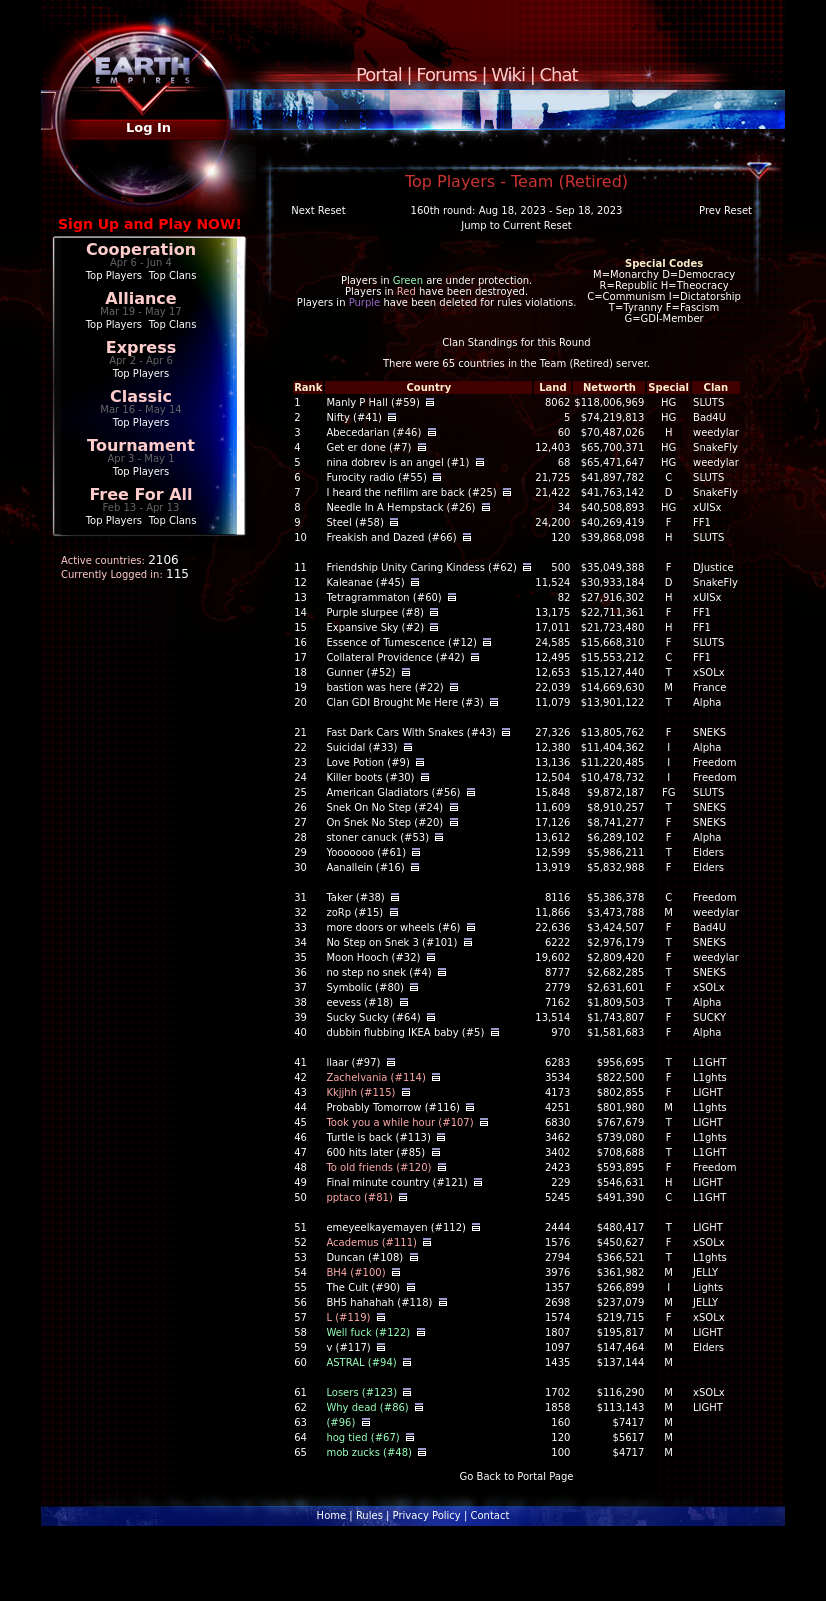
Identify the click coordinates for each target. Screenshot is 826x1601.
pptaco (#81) (359, 1197)
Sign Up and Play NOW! (150, 224)
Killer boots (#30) (370, 777)
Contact (489, 1515)
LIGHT (708, 1092)
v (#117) (348, 1347)
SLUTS (708, 402)
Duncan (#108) (364, 1257)
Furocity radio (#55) (376, 477)
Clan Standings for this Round (516, 342)
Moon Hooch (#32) (373, 957)
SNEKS (709, 732)
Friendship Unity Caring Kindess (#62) (421, 567)
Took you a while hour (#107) (399, 1122)
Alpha (707, 702)
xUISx (707, 507)
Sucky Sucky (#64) (373, 1017)
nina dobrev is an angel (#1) (397, 462)
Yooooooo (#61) (366, 852)
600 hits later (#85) (375, 1152)
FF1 (702, 522)
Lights (708, 1287)
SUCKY (709, 1017)
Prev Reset (725, 210)
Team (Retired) (576, 363)
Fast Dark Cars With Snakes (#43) (410, 732)
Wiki (508, 74)
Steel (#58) (354, 522)
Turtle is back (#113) (378, 1137)
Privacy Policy (427, 1515)
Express (141, 347)
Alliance (140, 298)
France (709, 687)
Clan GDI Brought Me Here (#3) (404, 702)
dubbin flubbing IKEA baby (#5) (405, 1032)
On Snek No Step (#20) (384, 822)
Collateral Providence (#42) (395, 657)
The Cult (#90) (363, 1287)
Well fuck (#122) (368, 1332)
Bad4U (709, 417)
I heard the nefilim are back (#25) (411, 492)
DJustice (713, 567)
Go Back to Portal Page (517, 1476)
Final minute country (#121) (396, 1182)
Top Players (114, 275)
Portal (379, 74)
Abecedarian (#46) (373, 432)
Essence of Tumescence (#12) (401, 642)
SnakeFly (715, 447)
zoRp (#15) (354, 912)
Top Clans (173, 275)
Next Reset (318, 210)
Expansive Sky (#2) (375, 627)
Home (332, 1515)
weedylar (716, 432)
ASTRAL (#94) (361, 1362)
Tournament (141, 445)
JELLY (705, 1272)
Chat (559, 74)
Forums (446, 74)
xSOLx (709, 672)
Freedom (714, 762)
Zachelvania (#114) (375, 1077)
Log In (148, 127)
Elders (708, 852)
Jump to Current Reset (516, 225)
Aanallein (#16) (365, 867)
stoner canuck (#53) (377, 837)
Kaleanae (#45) (365, 582)
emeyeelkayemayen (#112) (396, 1227)
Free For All (140, 494)
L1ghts (710, 1077)
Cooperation (141, 249)
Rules (369, 1515)
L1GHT (709, 1062)
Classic (141, 396)
